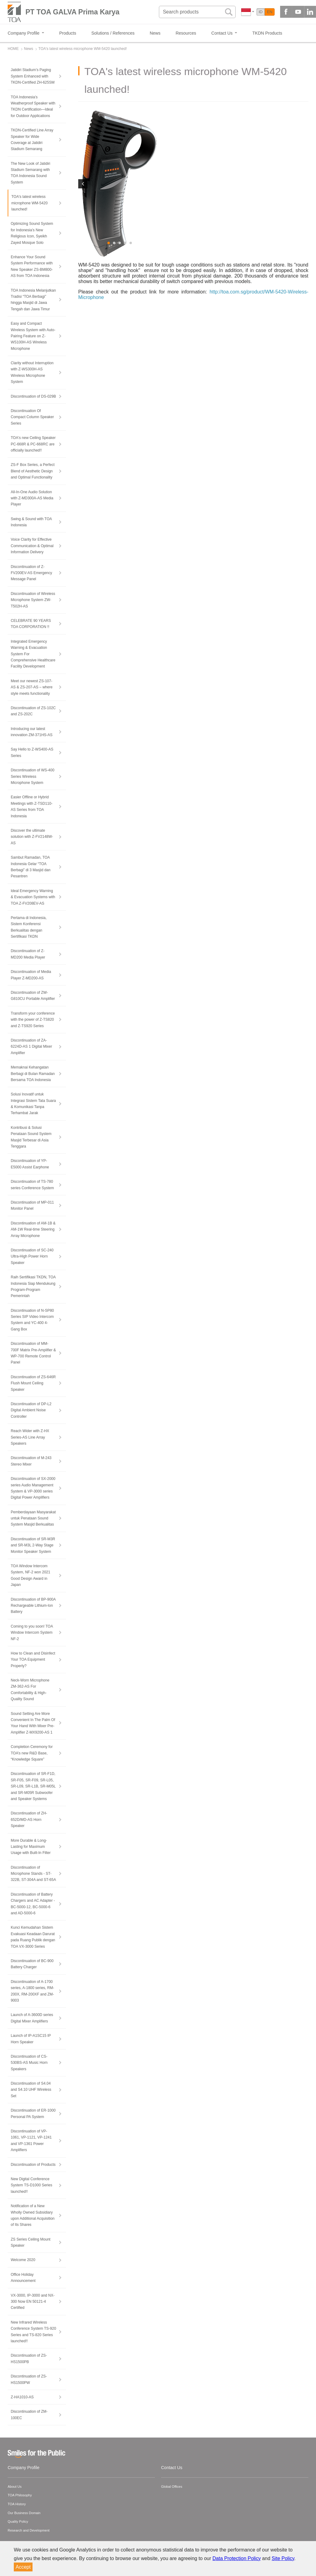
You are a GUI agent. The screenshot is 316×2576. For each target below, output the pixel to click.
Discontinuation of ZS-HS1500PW (29, 2379)
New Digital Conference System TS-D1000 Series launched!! (31, 2185)
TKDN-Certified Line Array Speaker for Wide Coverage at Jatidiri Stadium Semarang (32, 139)
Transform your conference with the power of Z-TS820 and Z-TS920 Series (33, 1019)
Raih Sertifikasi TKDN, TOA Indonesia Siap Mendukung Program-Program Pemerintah (33, 1286)
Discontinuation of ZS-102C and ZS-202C (33, 711)
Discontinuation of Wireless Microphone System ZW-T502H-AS (33, 600)
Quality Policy (18, 2521)
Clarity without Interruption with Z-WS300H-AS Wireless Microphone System (32, 372)
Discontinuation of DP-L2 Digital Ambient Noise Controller (31, 1410)
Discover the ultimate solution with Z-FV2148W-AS (32, 836)
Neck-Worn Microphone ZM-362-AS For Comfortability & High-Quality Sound (30, 1689)
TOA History (17, 2504)
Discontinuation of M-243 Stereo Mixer (31, 1461)
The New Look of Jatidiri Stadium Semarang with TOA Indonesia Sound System (30, 172)
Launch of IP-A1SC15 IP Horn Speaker (31, 2038)
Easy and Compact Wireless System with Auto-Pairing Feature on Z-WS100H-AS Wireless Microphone (33, 336)
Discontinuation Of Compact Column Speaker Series (32, 417)
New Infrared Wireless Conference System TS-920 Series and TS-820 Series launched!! (33, 2331)
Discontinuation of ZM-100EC (29, 2414)
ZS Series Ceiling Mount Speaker (30, 2242)
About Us (14, 2486)
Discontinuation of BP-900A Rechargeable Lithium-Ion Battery (33, 1605)
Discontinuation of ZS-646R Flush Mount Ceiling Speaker (33, 1383)
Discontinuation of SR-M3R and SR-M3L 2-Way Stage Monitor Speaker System (33, 1545)
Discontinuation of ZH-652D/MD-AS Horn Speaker (29, 1819)
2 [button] (114, 243)
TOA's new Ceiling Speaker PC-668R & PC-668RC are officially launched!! (33, 444)
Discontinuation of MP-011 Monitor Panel (32, 1205)
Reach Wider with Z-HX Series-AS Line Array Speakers (30, 1437)
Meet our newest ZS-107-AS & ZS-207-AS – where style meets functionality (31, 687)
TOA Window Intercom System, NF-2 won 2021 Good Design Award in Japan (30, 1575)
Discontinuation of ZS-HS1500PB (29, 2358)
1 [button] (108, 243)
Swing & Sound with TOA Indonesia (31, 522)
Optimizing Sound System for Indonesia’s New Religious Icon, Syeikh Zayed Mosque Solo (32, 232)
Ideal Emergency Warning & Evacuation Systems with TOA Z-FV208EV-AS (33, 897)
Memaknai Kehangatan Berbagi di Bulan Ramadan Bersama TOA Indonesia (33, 1073)
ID (261, 11)
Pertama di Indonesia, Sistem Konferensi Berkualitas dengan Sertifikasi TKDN (29, 927)
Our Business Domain (24, 2513)
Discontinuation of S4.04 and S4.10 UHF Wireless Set (31, 2089)
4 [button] (125, 243)
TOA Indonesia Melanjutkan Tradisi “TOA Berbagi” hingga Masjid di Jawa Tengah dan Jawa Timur (33, 299)
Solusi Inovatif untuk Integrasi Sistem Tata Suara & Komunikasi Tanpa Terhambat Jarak (33, 1103)
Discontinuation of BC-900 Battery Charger (32, 1964)
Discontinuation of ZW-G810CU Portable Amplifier (33, 995)
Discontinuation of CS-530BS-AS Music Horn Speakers (29, 2062)
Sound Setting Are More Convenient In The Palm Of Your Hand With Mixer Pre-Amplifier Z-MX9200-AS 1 (33, 1723)
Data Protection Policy (237, 2558)
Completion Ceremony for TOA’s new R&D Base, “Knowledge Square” (32, 1753)
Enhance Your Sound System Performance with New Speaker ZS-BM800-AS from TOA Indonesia (32, 266)
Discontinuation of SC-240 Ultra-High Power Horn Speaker (32, 1256)
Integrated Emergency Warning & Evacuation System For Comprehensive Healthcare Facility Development (33, 654)
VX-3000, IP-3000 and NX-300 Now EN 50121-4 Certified (33, 2301)
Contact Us (171, 2467)
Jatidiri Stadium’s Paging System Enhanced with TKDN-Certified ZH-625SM (33, 76)
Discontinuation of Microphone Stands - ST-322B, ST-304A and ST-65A (33, 1873)
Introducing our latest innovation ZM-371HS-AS (31, 732)
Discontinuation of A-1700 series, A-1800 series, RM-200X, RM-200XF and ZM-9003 (32, 1991)
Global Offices (171, 2486)
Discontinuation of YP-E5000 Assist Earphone (30, 1164)
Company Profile (24, 2467)
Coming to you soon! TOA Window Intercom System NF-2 (32, 1632)
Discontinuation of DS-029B (33, 396)
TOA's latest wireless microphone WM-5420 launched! (29, 203)
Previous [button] (82, 183)
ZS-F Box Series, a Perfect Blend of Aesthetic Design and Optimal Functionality (33, 471)
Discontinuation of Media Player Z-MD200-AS (31, 975)
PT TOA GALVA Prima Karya (72, 12)
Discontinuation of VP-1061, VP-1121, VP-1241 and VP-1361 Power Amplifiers (31, 2140)
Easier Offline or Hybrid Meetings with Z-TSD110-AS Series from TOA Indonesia (31, 806)
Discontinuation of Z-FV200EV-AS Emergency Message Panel (31, 573)
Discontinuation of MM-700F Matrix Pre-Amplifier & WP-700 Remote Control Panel (33, 1352)
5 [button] (131, 243)
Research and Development (28, 2530)
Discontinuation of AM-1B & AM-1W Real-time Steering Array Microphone (33, 1229)
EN (269, 11)
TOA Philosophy (20, 2495)
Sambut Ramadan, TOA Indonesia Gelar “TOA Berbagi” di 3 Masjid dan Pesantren (30, 866)
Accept (23, 2567)
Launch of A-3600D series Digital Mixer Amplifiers (32, 2018)
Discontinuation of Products (33, 2164)
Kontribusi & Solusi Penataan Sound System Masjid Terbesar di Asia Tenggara (31, 1136)
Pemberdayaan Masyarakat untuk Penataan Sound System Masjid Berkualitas (33, 1518)
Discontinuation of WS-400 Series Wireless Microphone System (32, 776)
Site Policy (283, 2558)
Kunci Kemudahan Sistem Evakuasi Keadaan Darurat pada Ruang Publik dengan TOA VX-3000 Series (33, 1936)
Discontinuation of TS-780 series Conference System (32, 1184)
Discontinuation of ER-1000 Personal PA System (33, 2113)
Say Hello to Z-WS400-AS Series (32, 752)
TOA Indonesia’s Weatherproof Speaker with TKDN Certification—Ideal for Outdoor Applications (33, 106)
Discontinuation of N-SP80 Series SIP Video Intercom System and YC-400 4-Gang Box (32, 1319)
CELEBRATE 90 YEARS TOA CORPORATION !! (31, 623)
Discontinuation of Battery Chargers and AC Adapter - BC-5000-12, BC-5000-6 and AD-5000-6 (33, 1903)
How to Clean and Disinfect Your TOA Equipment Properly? (33, 1659)
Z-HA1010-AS (22, 2397)
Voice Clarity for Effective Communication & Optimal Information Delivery (32, 545)
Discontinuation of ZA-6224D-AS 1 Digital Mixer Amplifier (31, 1046)
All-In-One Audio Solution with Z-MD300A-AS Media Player (32, 498)
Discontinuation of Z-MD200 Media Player (28, 954)
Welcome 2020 (23, 2260)
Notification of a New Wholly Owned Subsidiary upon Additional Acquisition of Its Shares (33, 2215)
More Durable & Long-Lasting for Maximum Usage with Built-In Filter (31, 1846)
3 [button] (119, 243)
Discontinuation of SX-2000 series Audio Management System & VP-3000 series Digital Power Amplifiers (33, 1488)
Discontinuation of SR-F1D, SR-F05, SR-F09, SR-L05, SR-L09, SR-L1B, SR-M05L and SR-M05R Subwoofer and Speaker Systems (33, 1786)
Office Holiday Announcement (23, 2277)
